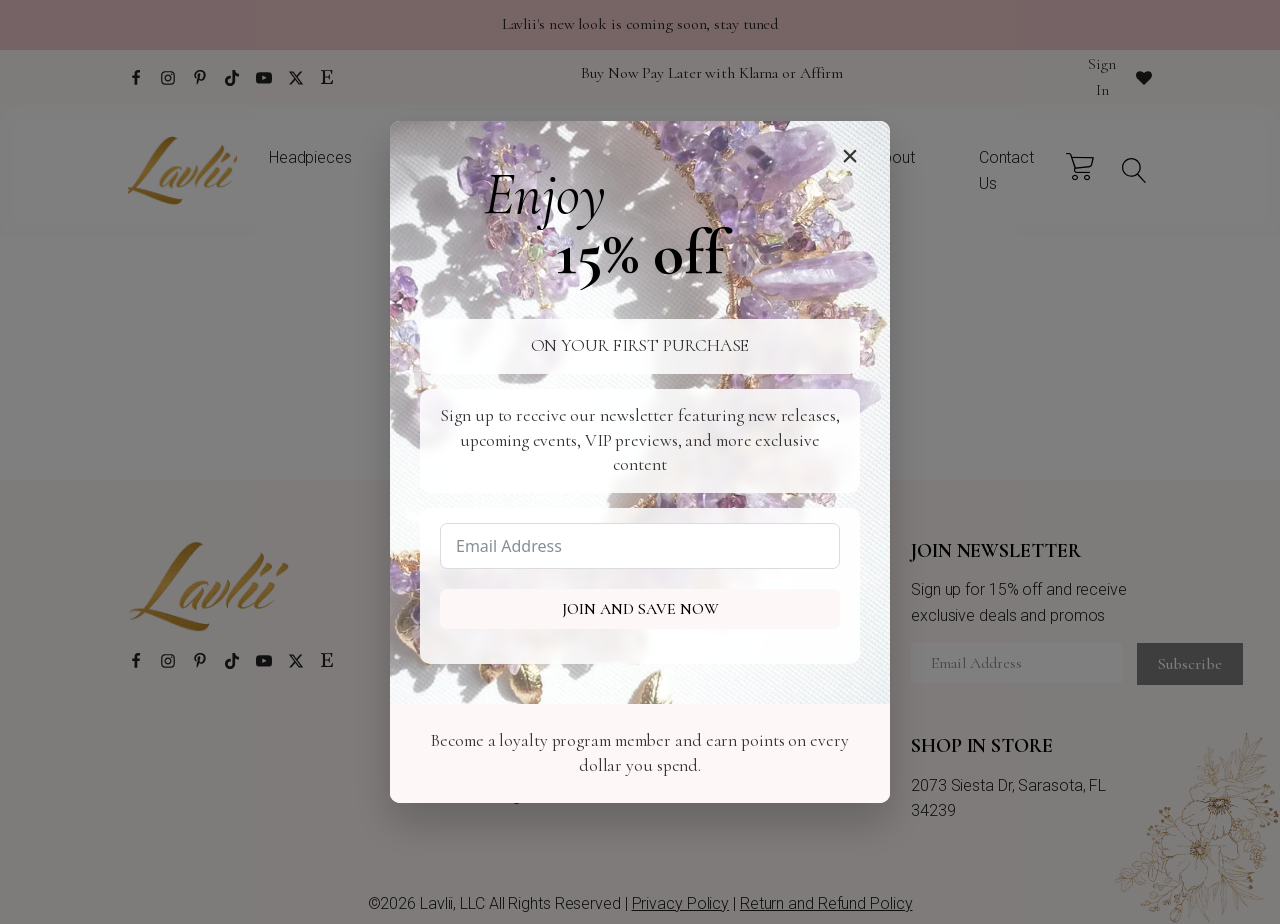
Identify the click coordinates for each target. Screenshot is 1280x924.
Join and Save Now (640, 609)
